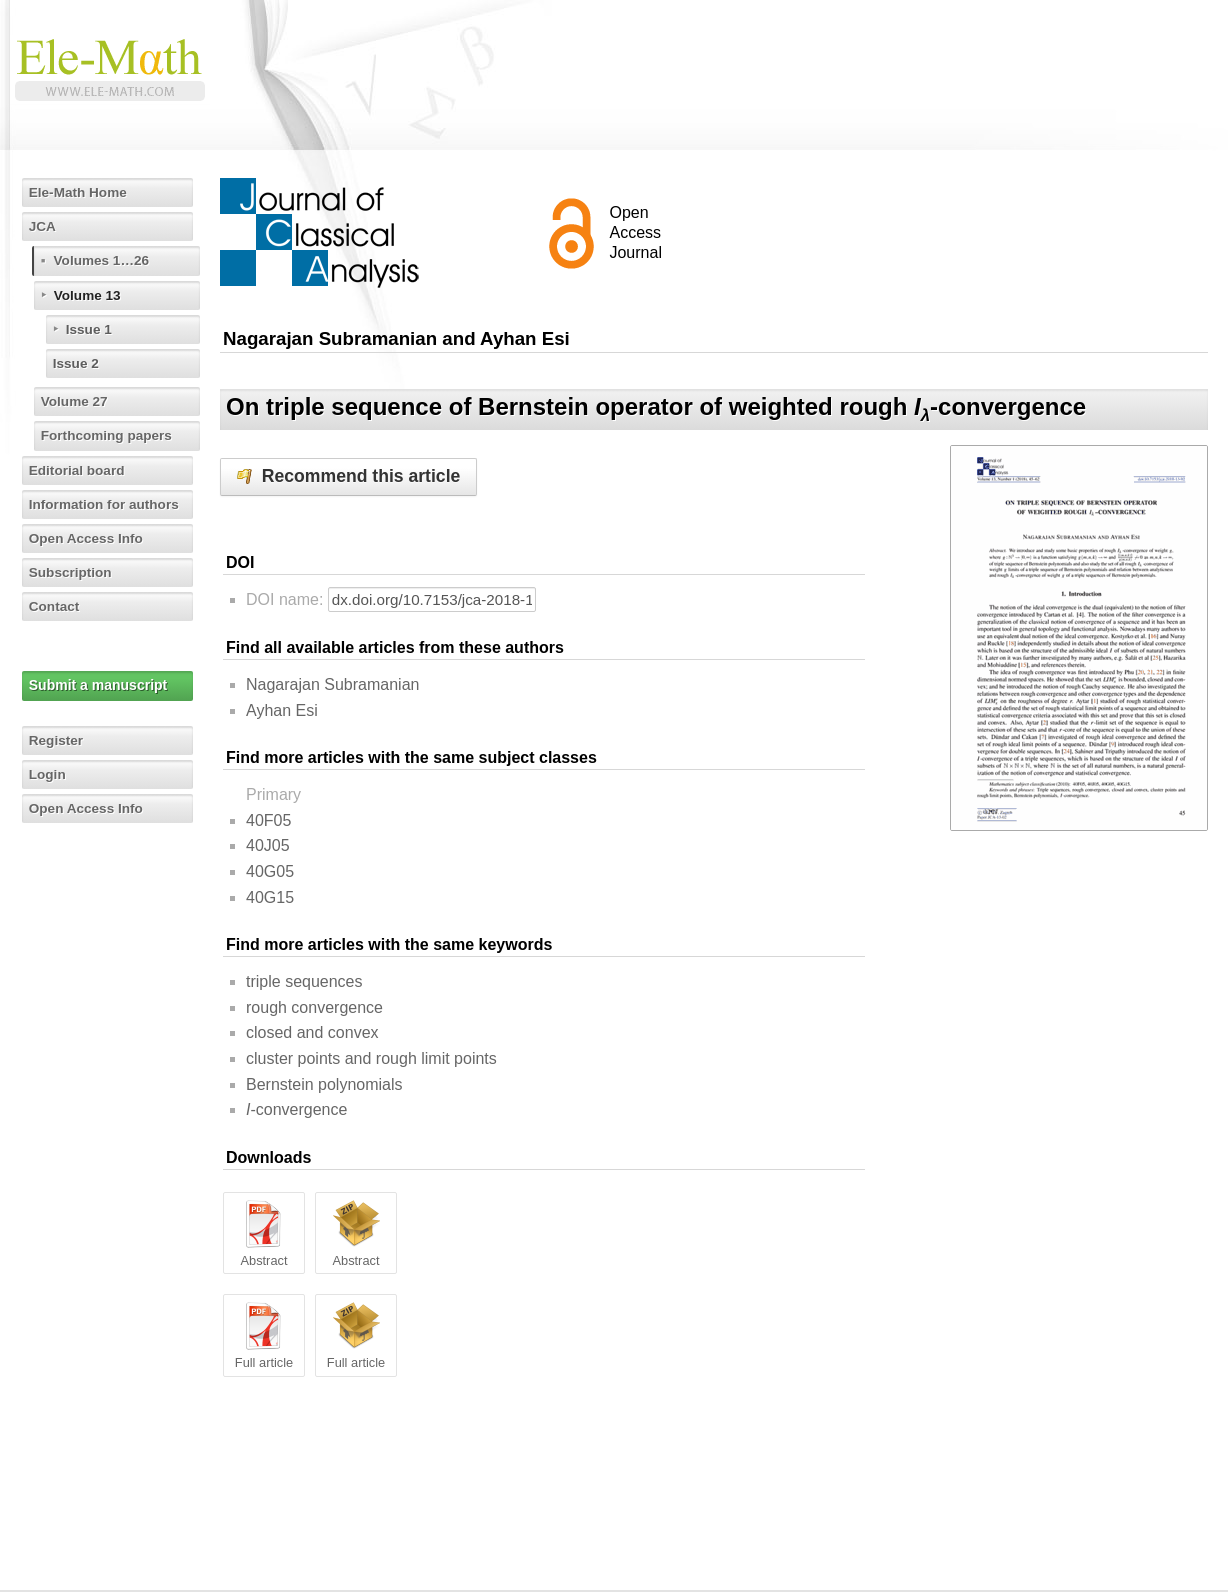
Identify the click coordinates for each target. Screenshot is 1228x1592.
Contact (56, 606)
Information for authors (107, 504)
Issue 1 (90, 329)
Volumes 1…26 (104, 260)
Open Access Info (89, 538)
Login (49, 774)
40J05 (268, 845)
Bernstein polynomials (324, 1084)
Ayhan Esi (282, 710)
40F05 (268, 820)
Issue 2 (77, 363)
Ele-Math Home (80, 192)
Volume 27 (76, 401)
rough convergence (314, 1007)
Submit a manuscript (99, 685)
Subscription (73, 572)
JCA (44, 226)
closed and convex (312, 1032)
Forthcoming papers (109, 435)
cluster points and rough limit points (371, 1058)
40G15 (270, 897)
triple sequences (304, 981)
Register (58, 740)
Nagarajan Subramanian (332, 684)
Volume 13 (89, 295)
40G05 (270, 871)
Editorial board (79, 470)
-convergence (296, 1109)
